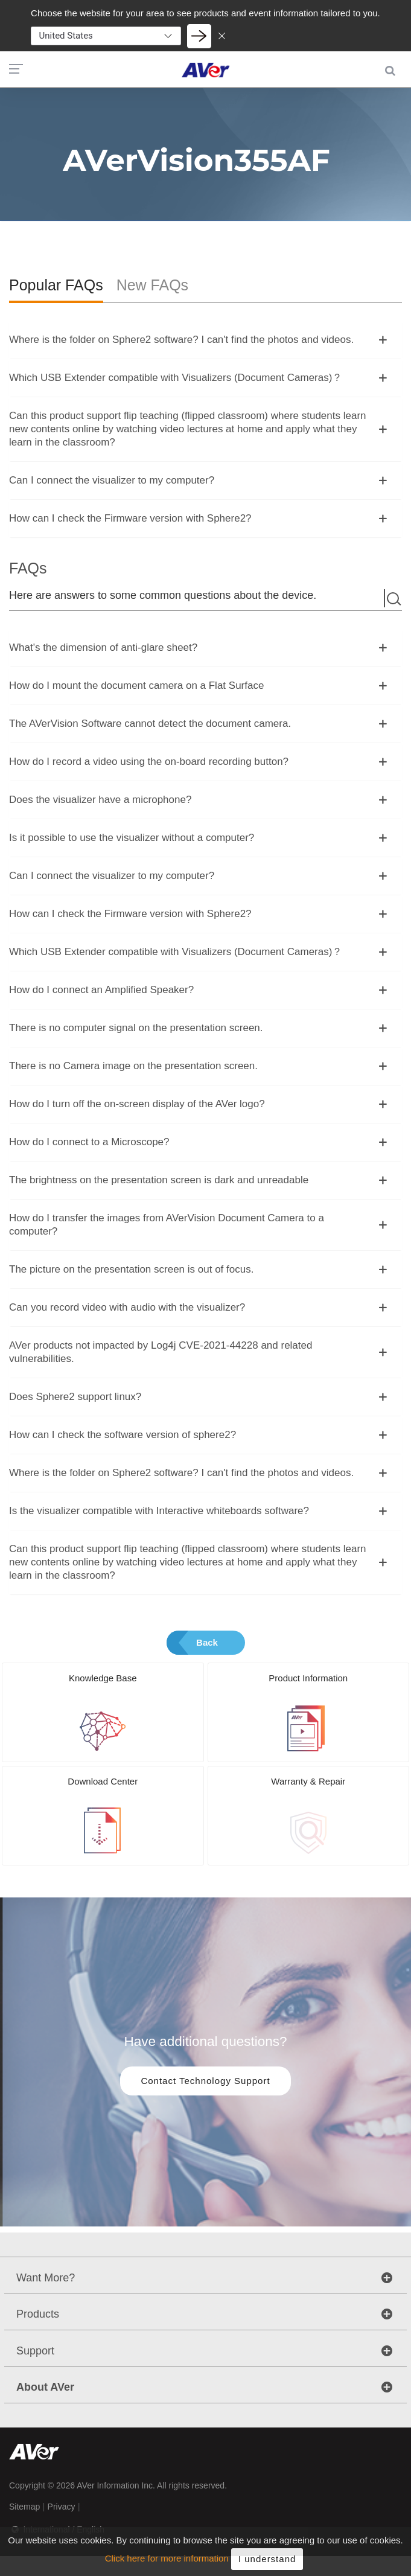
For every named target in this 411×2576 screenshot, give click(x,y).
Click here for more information (167, 2566)
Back (207, 1642)
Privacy (61, 2506)
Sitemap (24, 2506)
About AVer (45, 2387)
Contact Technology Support (205, 2081)
